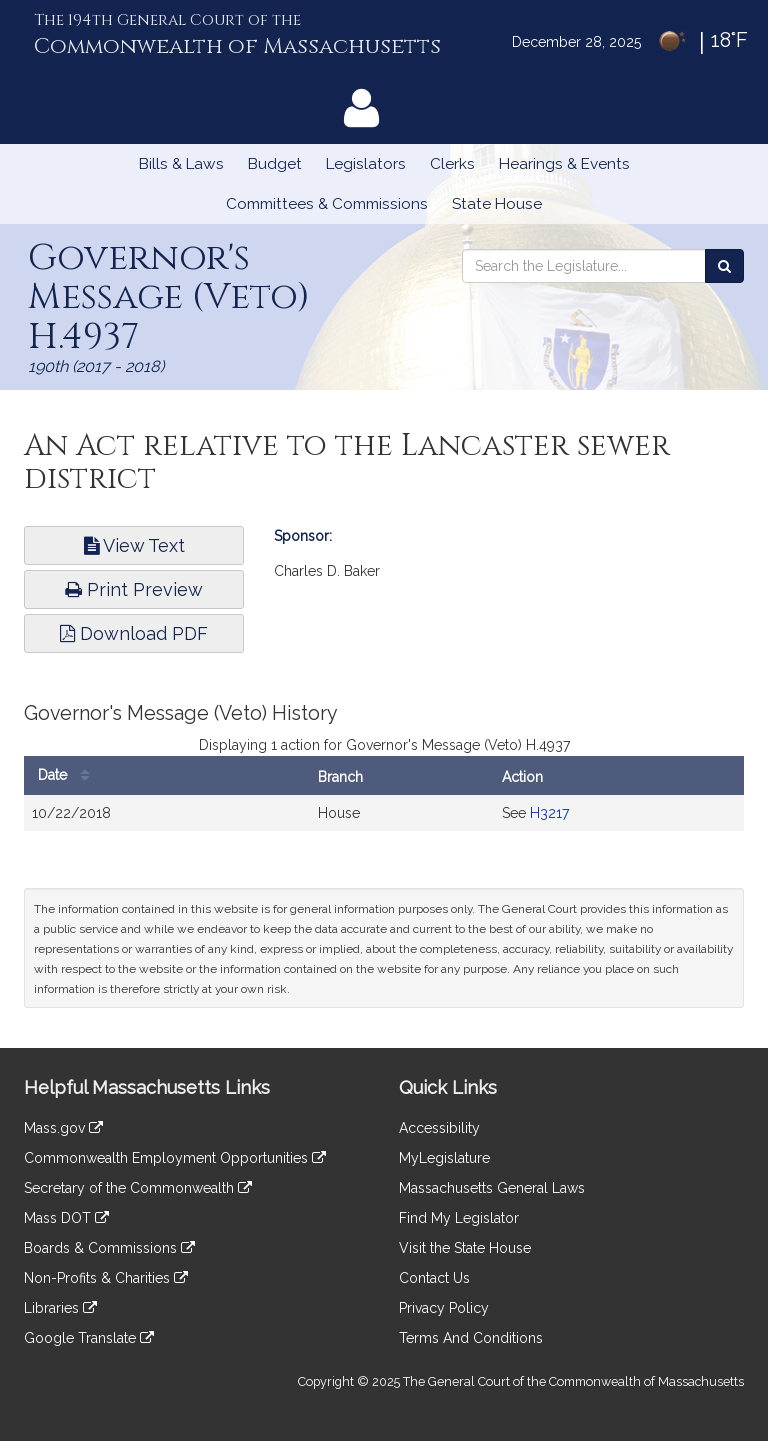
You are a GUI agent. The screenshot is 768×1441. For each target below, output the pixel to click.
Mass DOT (66, 1218)
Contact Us (434, 1278)
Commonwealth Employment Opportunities (175, 1158)
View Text (134, 545)
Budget (275, 164)
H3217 (549, 813)
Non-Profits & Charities (106, 1278)
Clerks (452, 164)
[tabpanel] (384, 776)
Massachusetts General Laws (492, 1188)
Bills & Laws (181, 164)
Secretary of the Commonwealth (138, 1188)
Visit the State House (465, 1248)
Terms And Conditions (471, 1338)
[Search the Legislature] (724, 266)
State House (497, 204)
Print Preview (134, 589)
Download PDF (134, 633)
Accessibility (439, 1128)
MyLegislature (444, 1158)
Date (68, 775)
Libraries (60, 1308)
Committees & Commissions (327, 204)
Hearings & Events (564, 164)
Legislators (366, 164)
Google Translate (89, 1338)
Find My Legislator (459, 1218)
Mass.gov (63, 1128)
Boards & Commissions (109, 1248)
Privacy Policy (444, 1308)
